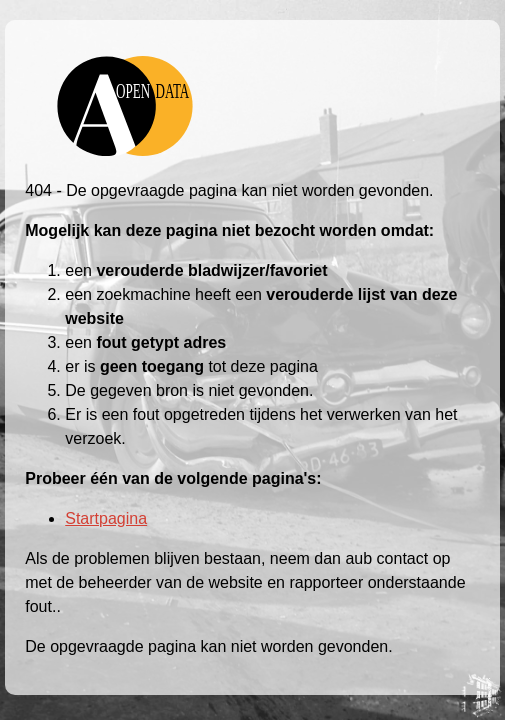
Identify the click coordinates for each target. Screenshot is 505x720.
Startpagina (106, 518)
